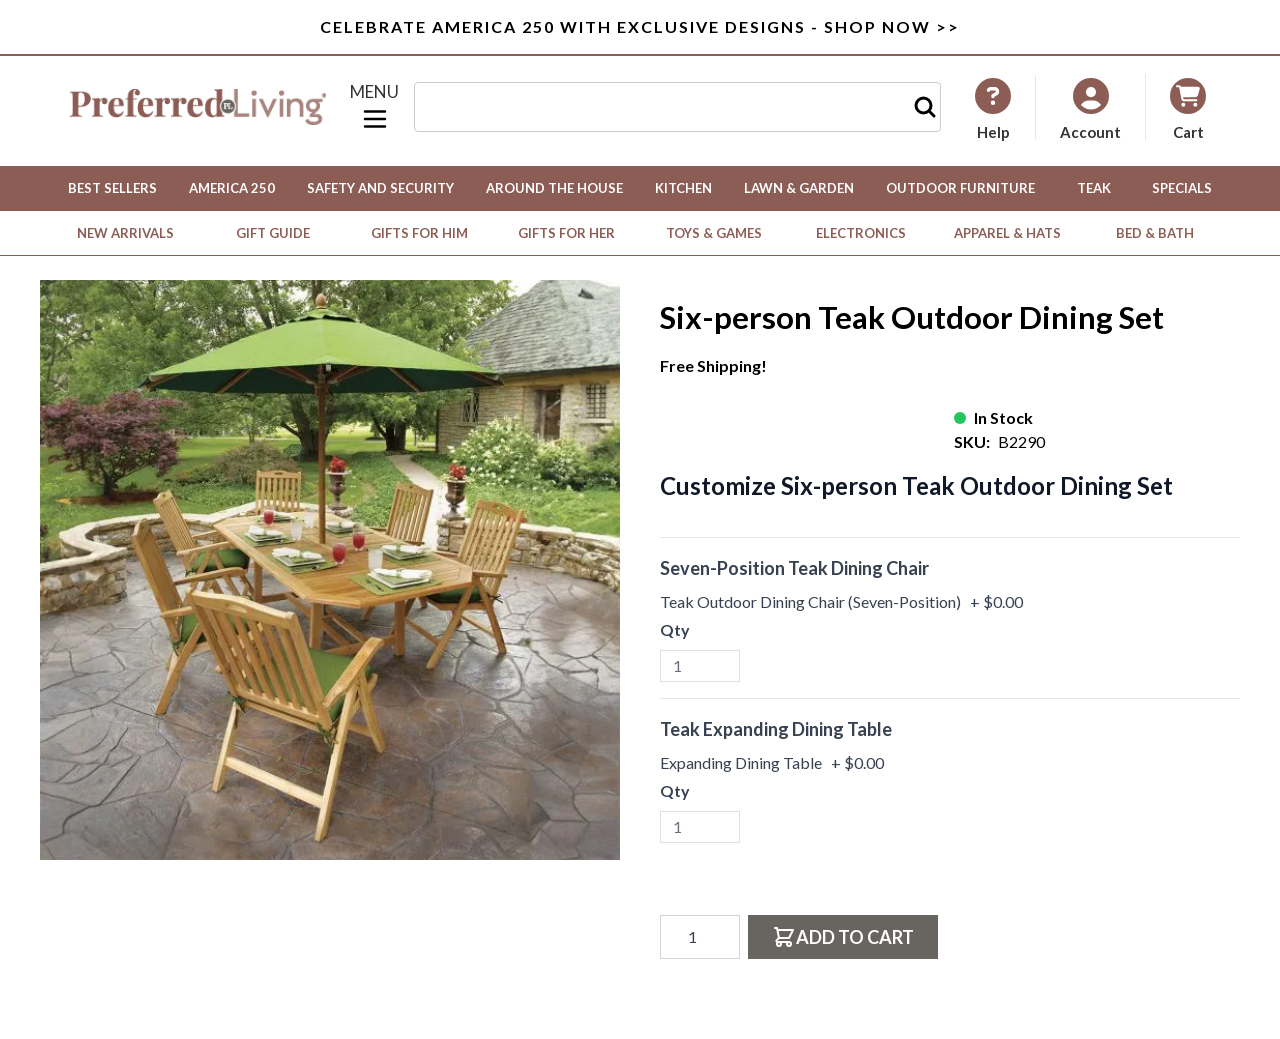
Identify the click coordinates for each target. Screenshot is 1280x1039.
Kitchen (683, 188)
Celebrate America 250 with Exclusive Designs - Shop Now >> (640, 26)
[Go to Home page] (198, 107)
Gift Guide (273, 233)
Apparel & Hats (1007, 233)
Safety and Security (380, 188)
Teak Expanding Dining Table (776, 729)
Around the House (554, 188)
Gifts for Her (566, 233)
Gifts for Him (419, 233)
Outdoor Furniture (960, 188)
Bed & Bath (1155, 233)
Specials (1182, 188)
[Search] (925, 107)
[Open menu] (375, 107)
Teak (1094, 188)
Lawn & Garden (799, 188)
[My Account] (993, 109)
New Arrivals (125, 233)
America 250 (232, 188)
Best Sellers (112, 188)
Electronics (861, 233)
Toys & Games (714, 233)
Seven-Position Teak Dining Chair (794, 568)
